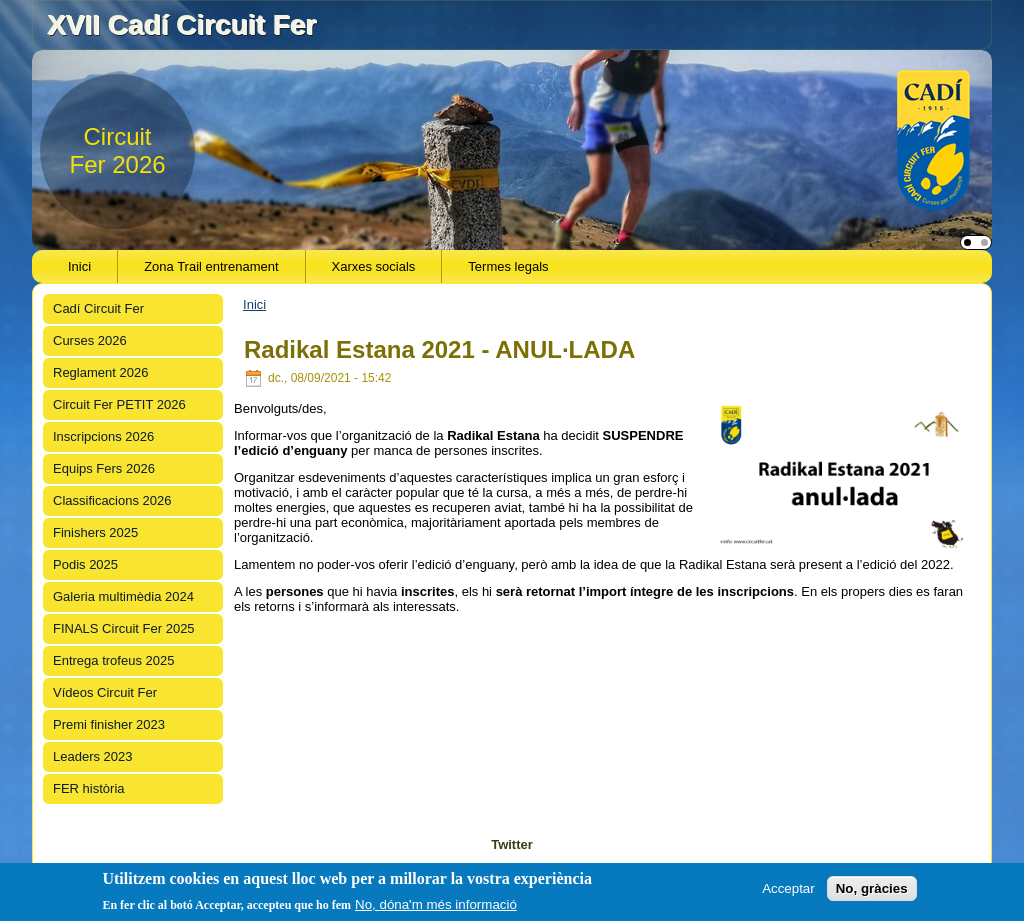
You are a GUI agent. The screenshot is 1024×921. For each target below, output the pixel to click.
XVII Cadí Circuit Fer (181, 24)
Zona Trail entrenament (211, 266)
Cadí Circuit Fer (98, 308)
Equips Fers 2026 (104, 468)
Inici (79, 266)
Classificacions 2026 (112, 500)
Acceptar (788, 888)
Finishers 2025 (95, 532)
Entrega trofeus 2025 (113, 660)
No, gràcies (872, 888)
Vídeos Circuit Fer (105, 692)
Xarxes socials (374, 266)
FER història (89, 788)
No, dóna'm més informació (436, 904)
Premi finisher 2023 (109, 724)
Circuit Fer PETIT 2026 (119, 404)
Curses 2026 (90, 340)
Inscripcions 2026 (103, 436)
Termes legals (508, 266)
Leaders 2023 (93, 756)
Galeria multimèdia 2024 (123, 596)
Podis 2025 (85, 564)
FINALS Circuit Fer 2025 (124, 628)
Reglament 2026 (100, 372)
